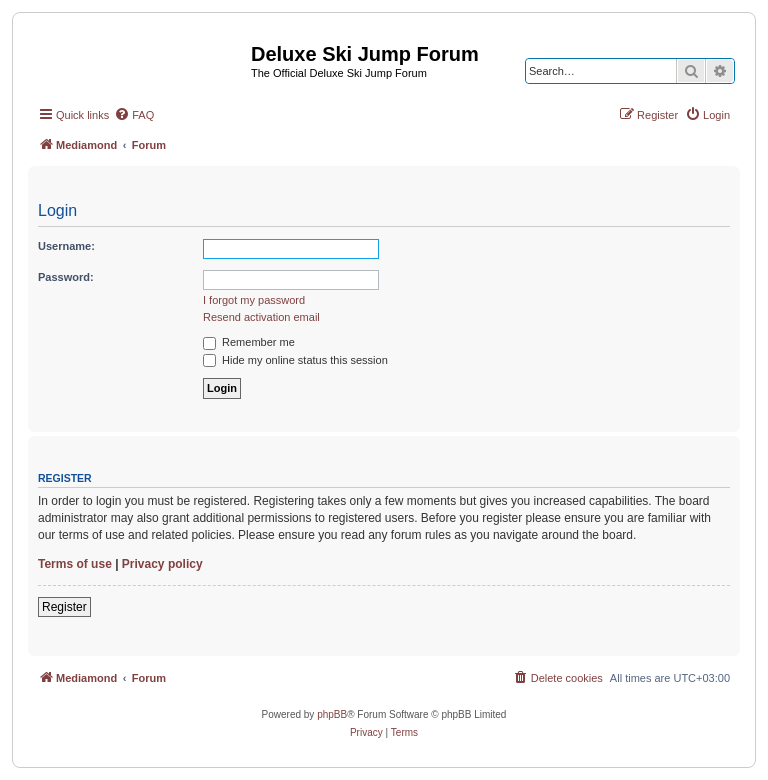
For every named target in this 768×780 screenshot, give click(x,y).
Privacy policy (162, 564)
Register (64, 607)
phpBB (332, 714)
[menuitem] (134, 115)
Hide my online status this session (295, 360)
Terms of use (75, 564)
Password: (66, 277)
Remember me (249, 342)
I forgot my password (254, 300)
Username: (66, 246)
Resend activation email (261, 317)
